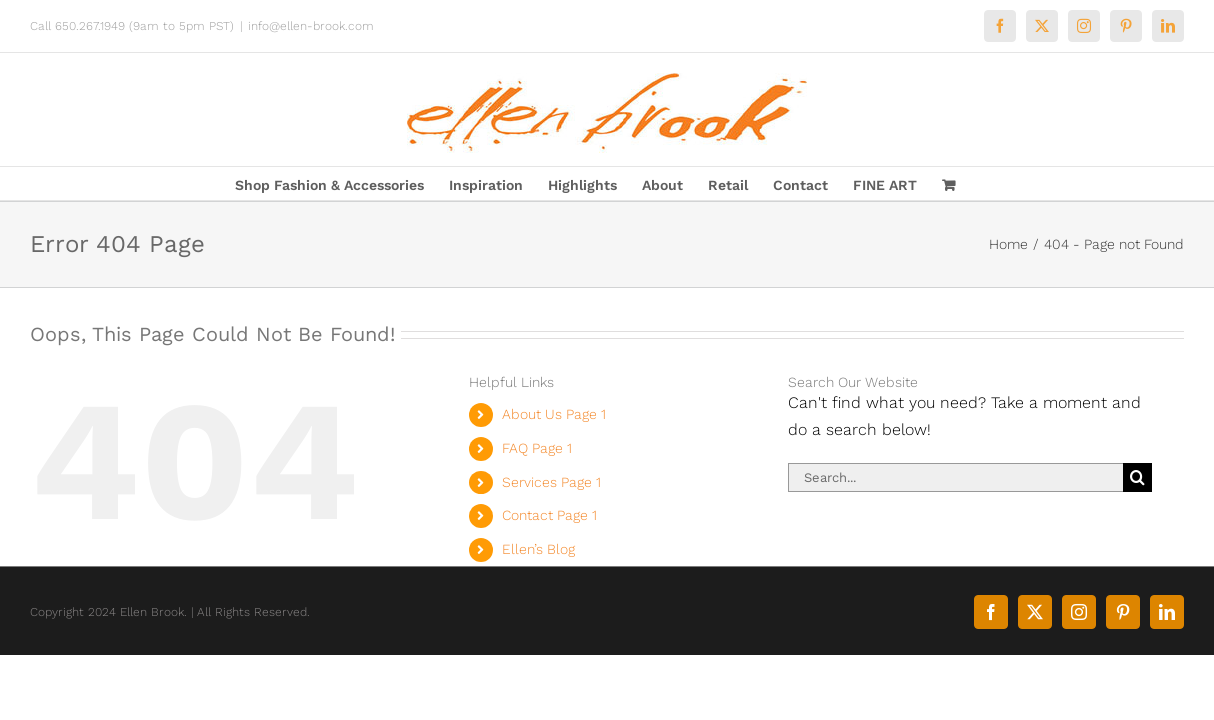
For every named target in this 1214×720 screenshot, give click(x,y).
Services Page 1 (551, 482)
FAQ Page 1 (537, 448)
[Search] (1137, 477)
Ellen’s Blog (538, 549)
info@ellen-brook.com (311, 26)
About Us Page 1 (554, 414)
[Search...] (956, 477)
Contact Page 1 (549, 515)
